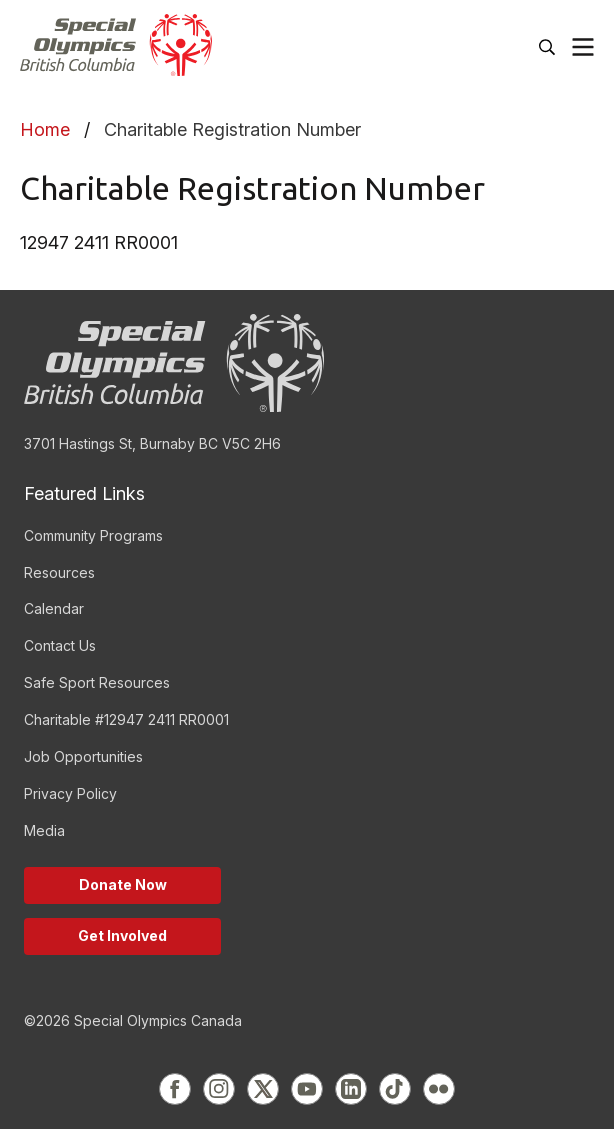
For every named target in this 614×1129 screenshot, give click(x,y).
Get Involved (122, 935)
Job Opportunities (83, 756)
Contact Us (60, 645)
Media (44, 830)
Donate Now (123, 884)
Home (45, 129)
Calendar (54, 608)
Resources (59, 572)
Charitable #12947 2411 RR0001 (126, 719)
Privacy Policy (70, 793)
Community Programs (93, 535)
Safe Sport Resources (97, 682)
